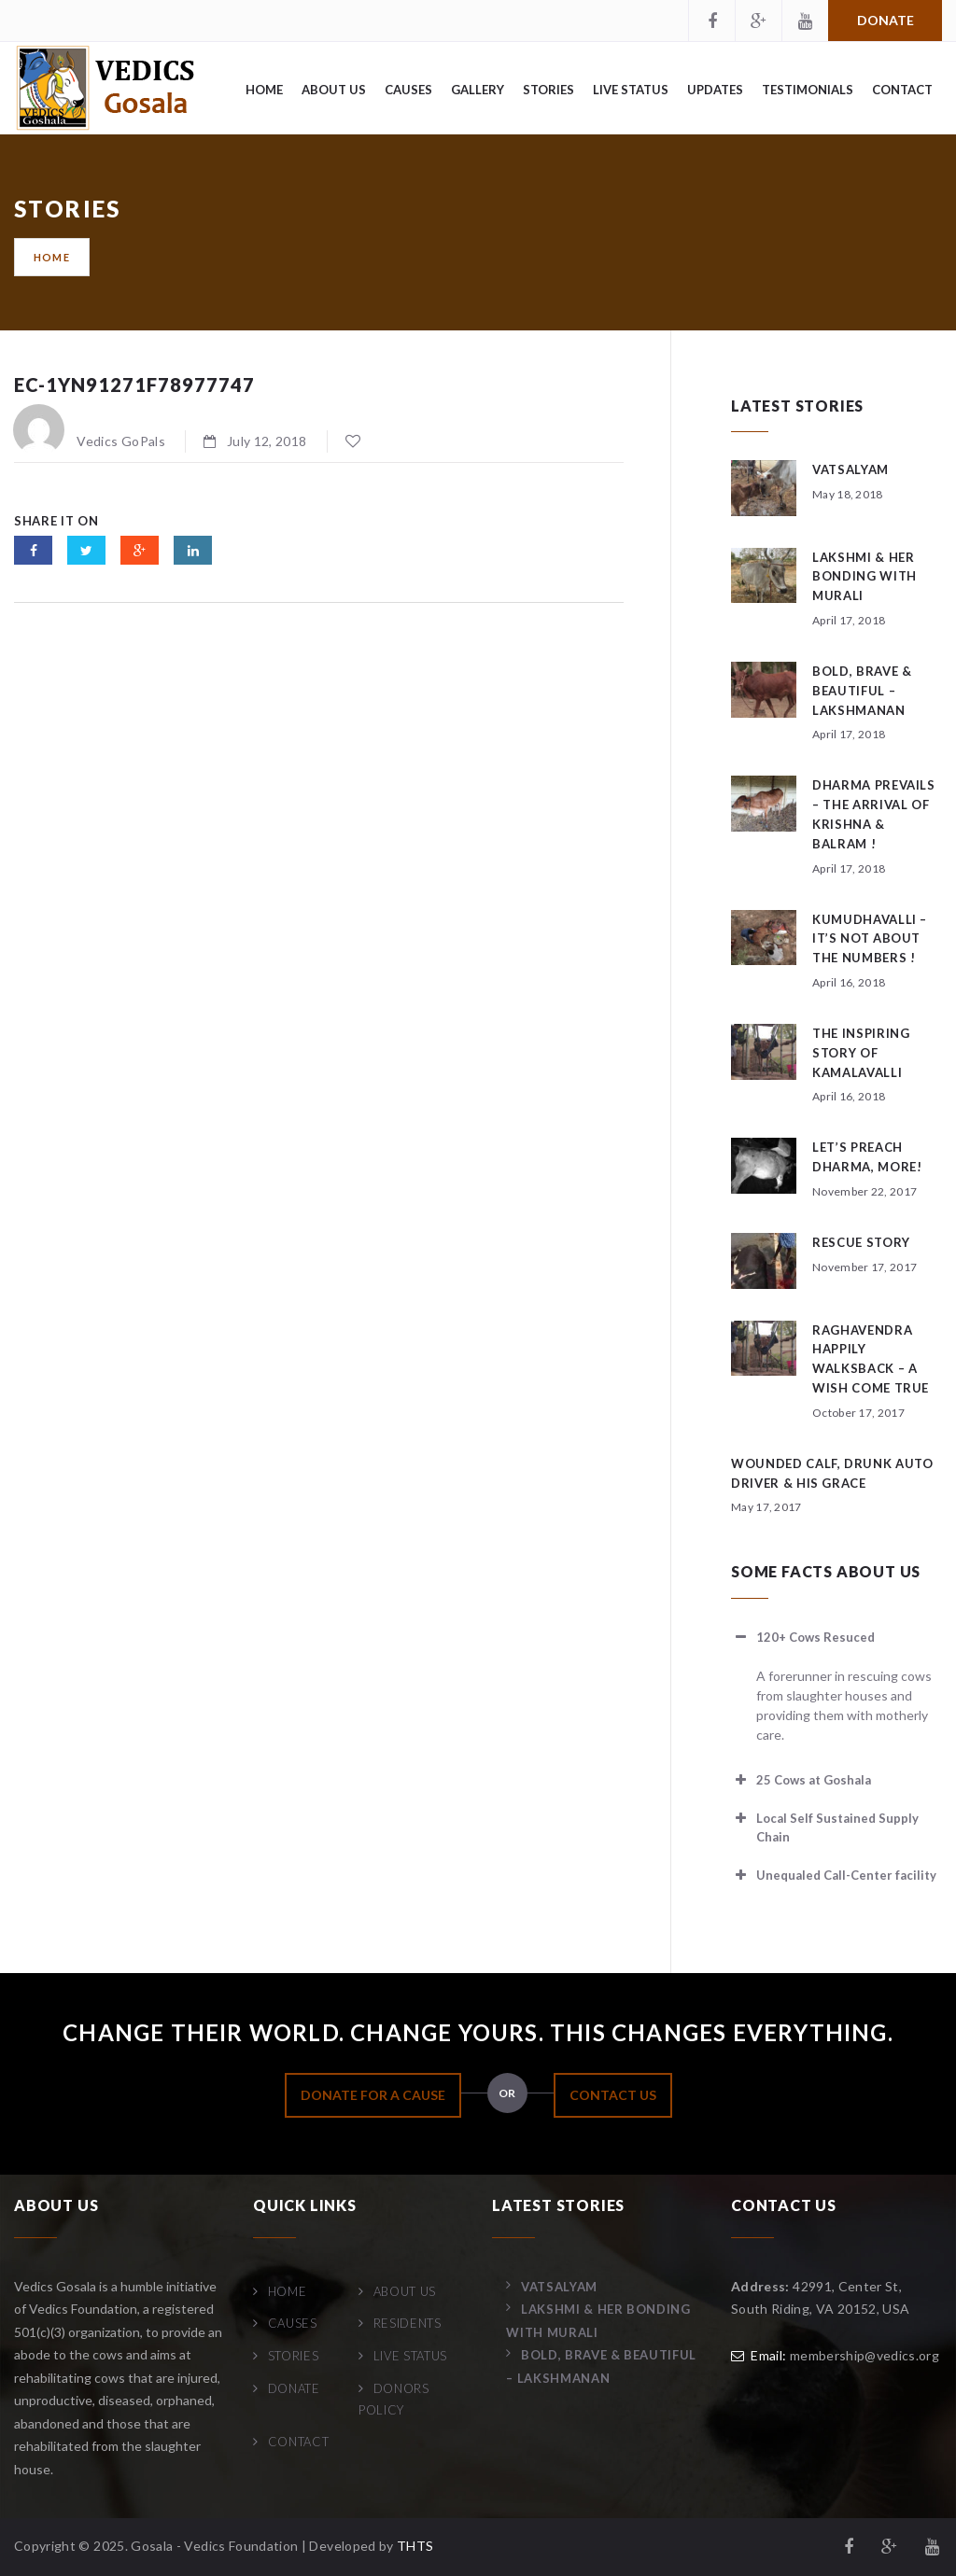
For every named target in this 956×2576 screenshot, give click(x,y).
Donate (885, 20)
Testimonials (807, 89)
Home (264, 89)
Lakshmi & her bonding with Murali (864, 577)
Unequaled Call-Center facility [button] (833, 1875)
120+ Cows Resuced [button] (803, 1637)
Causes (408, 89)
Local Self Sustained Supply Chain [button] (825, 1826)
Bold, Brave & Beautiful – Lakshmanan (861, 691)
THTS (415, 2546)
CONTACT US (612, 2095)
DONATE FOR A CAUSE (373, 2095)
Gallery (477, 89)
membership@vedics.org (864, 2355)
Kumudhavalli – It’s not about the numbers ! (869, 939)
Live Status (630, 89)
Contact (902, 89)
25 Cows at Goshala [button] (801, 1780)
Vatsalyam (850, 469)
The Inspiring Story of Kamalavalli (860, 1053)
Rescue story (861, 1242)
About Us (334, 89)
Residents (407, 2323)
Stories (548, 89)
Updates (715, 89)
